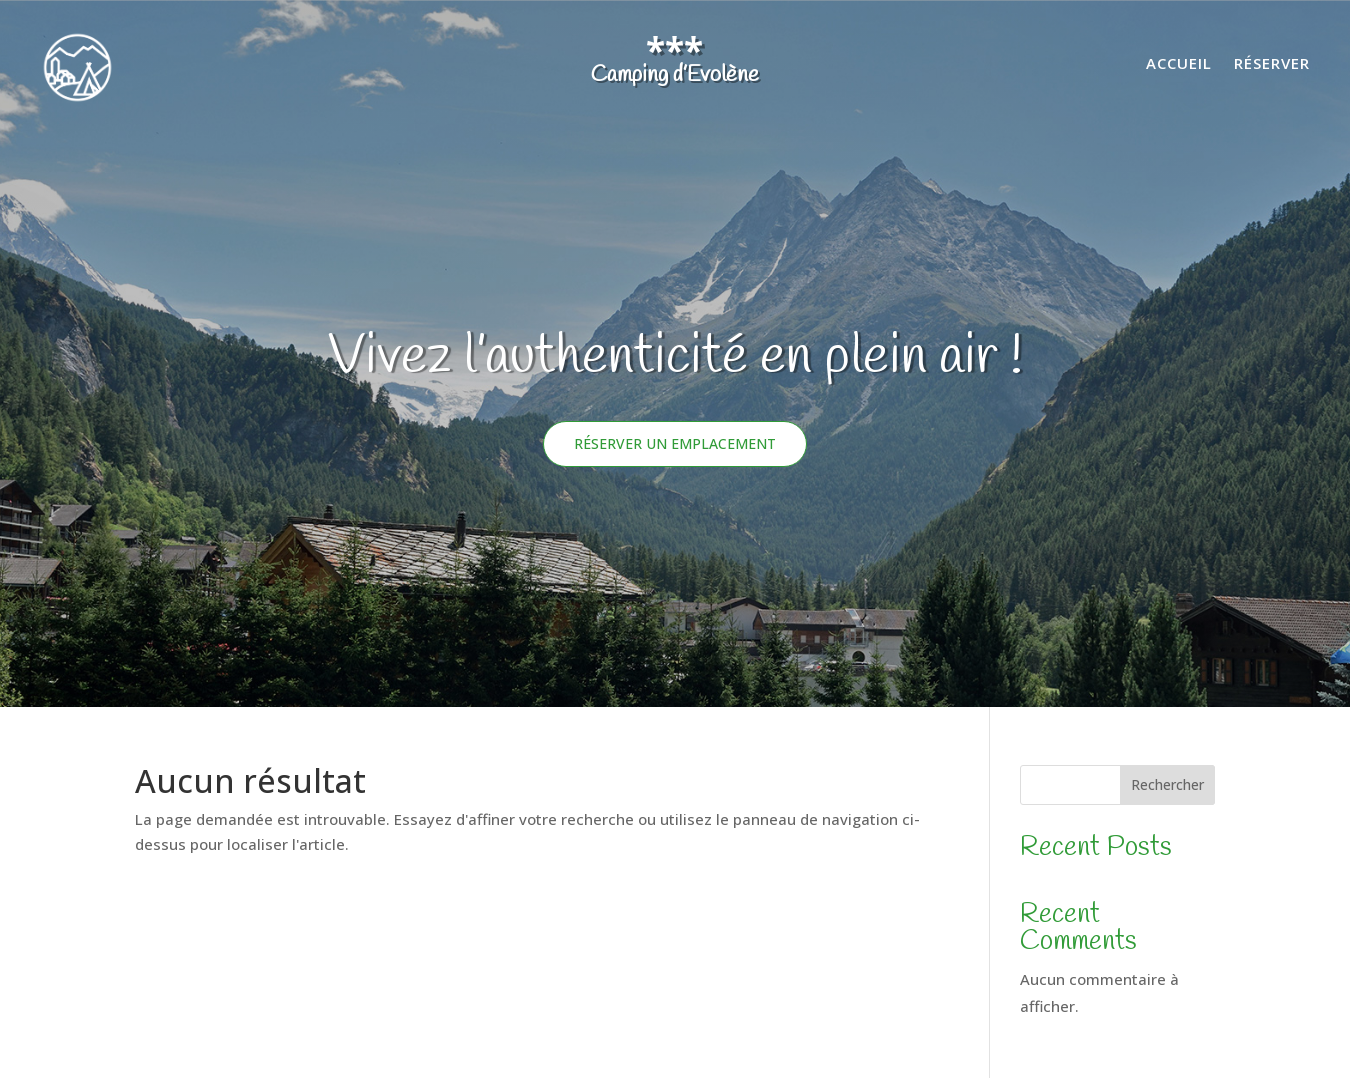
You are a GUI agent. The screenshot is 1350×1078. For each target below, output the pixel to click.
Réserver (1272, 64)
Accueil (1179, 64)
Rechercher (1167, 784)
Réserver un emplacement (675, 443)
